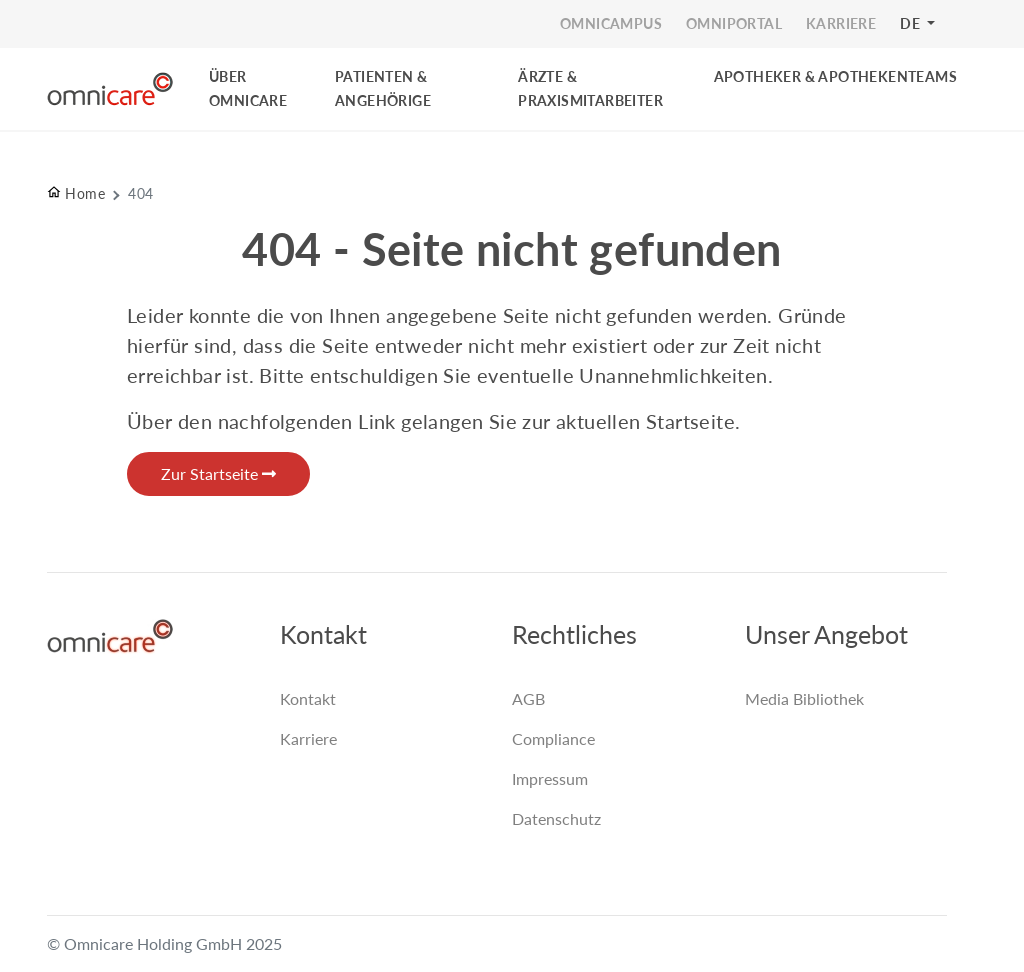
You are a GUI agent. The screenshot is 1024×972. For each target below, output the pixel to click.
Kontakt (308, 698)
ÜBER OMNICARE (248, 88)
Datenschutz (556, 818)
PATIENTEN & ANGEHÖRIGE (383, 88)
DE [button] (911, 23)
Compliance (553, 738)
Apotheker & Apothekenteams (835, 76)
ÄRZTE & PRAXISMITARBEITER (590, 88)
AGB (528, 698)
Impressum (550, 778)
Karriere (308, 738)
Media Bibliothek (804, 698)
